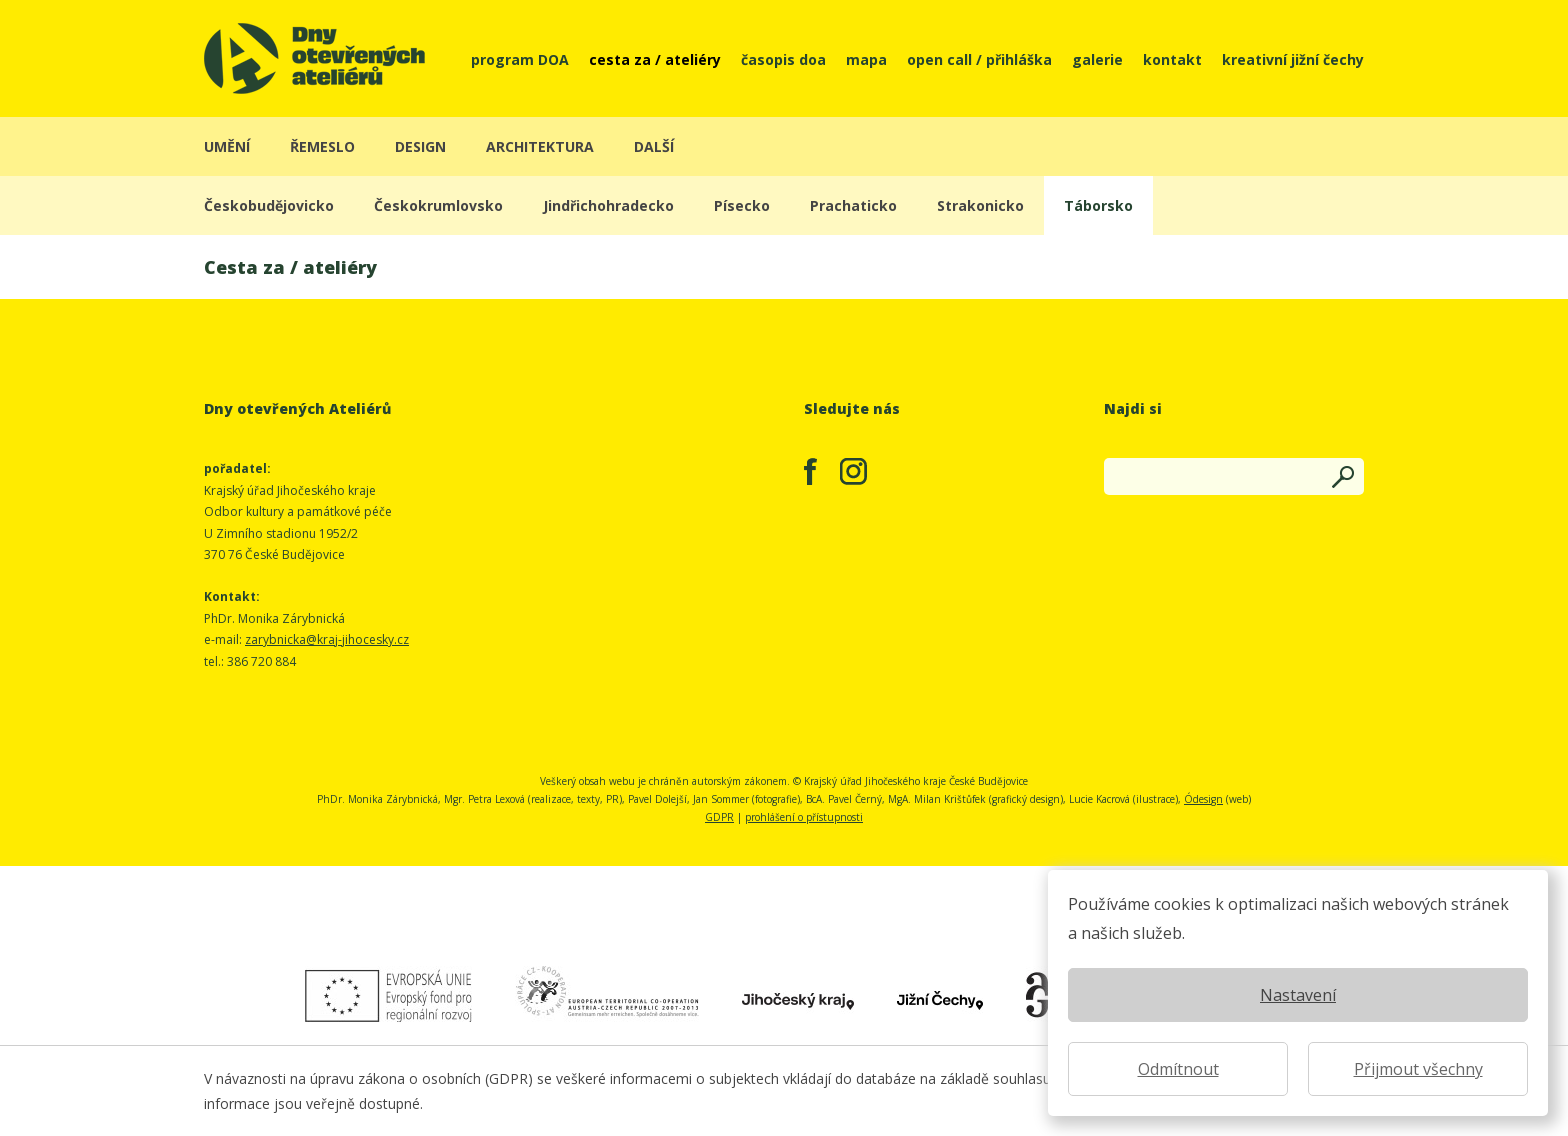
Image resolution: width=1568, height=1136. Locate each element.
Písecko (742, 205)
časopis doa (783, 58)
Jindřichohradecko (608, 205)
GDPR (719, 817)
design (420, 146)
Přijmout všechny (1418, 1069)
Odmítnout (1178, 1069)
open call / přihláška (979, 58)
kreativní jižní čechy (1293, 58)
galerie (1097, 58)
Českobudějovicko (269, 205)
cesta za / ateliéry (655, 58)
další (654, 146)
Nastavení (1298, 995)
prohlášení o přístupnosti (804, 817)
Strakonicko (980, 205)
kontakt (1172, 58)
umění (227, 146)
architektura (540, 146)
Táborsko (1098, 205)
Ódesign (1203, 799)
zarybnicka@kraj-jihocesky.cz (327, 639)
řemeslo (322, 146)
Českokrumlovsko (438, 205)
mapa (866, 58)
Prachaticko (853, 205)
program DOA (520, 58)
